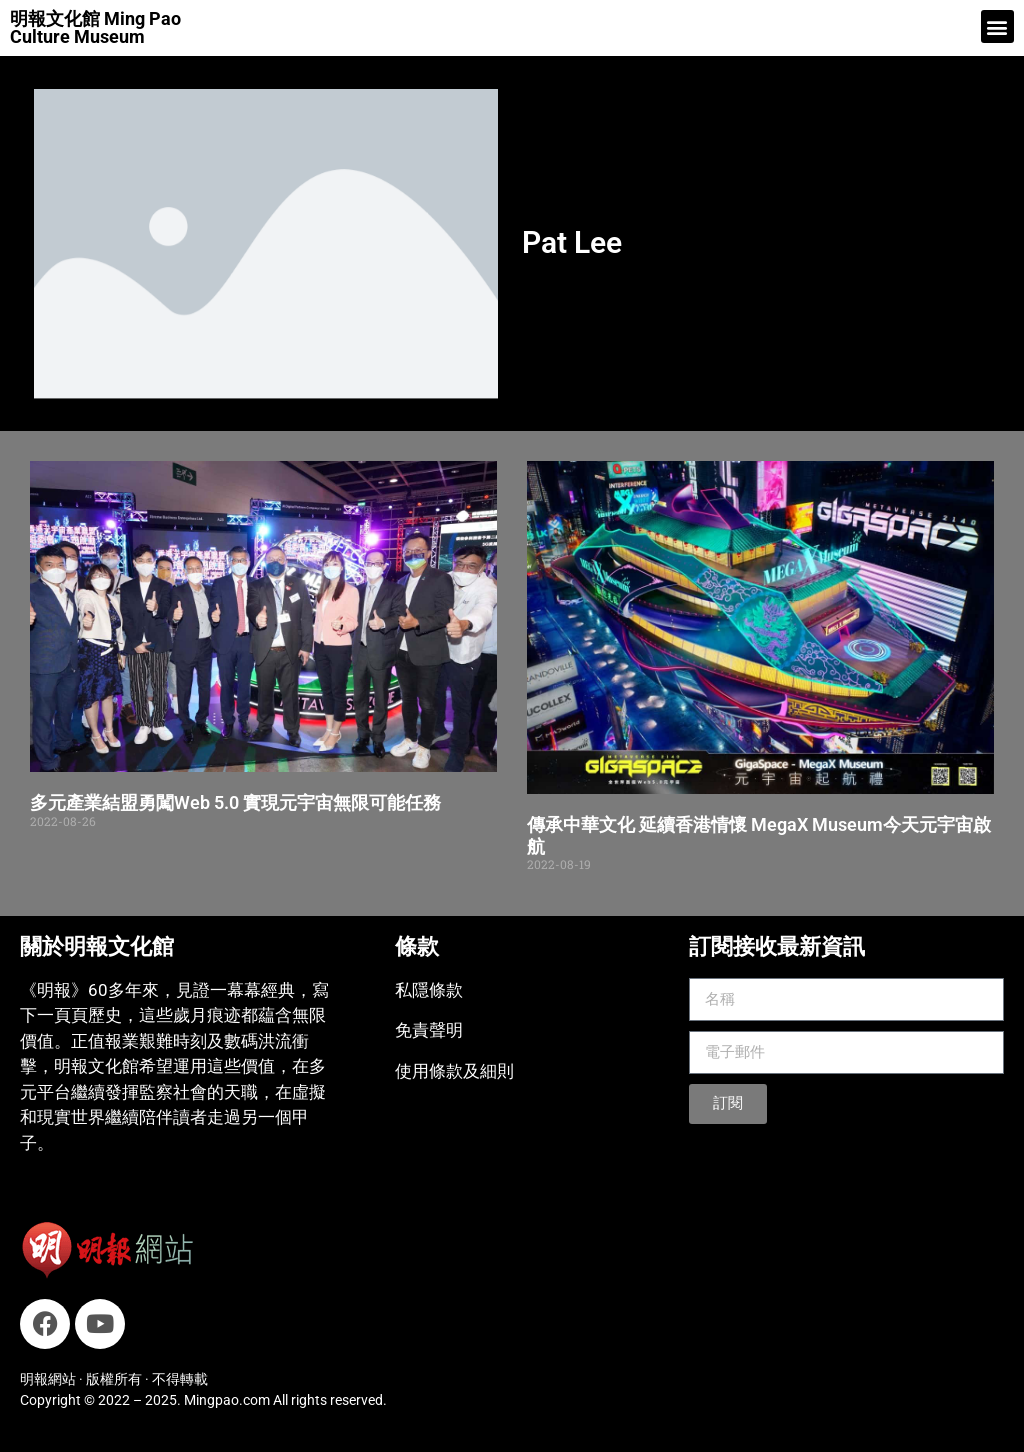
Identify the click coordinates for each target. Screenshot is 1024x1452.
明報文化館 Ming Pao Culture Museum (95, 27)
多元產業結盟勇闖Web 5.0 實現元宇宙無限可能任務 (235, 802)
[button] (997, 26)
